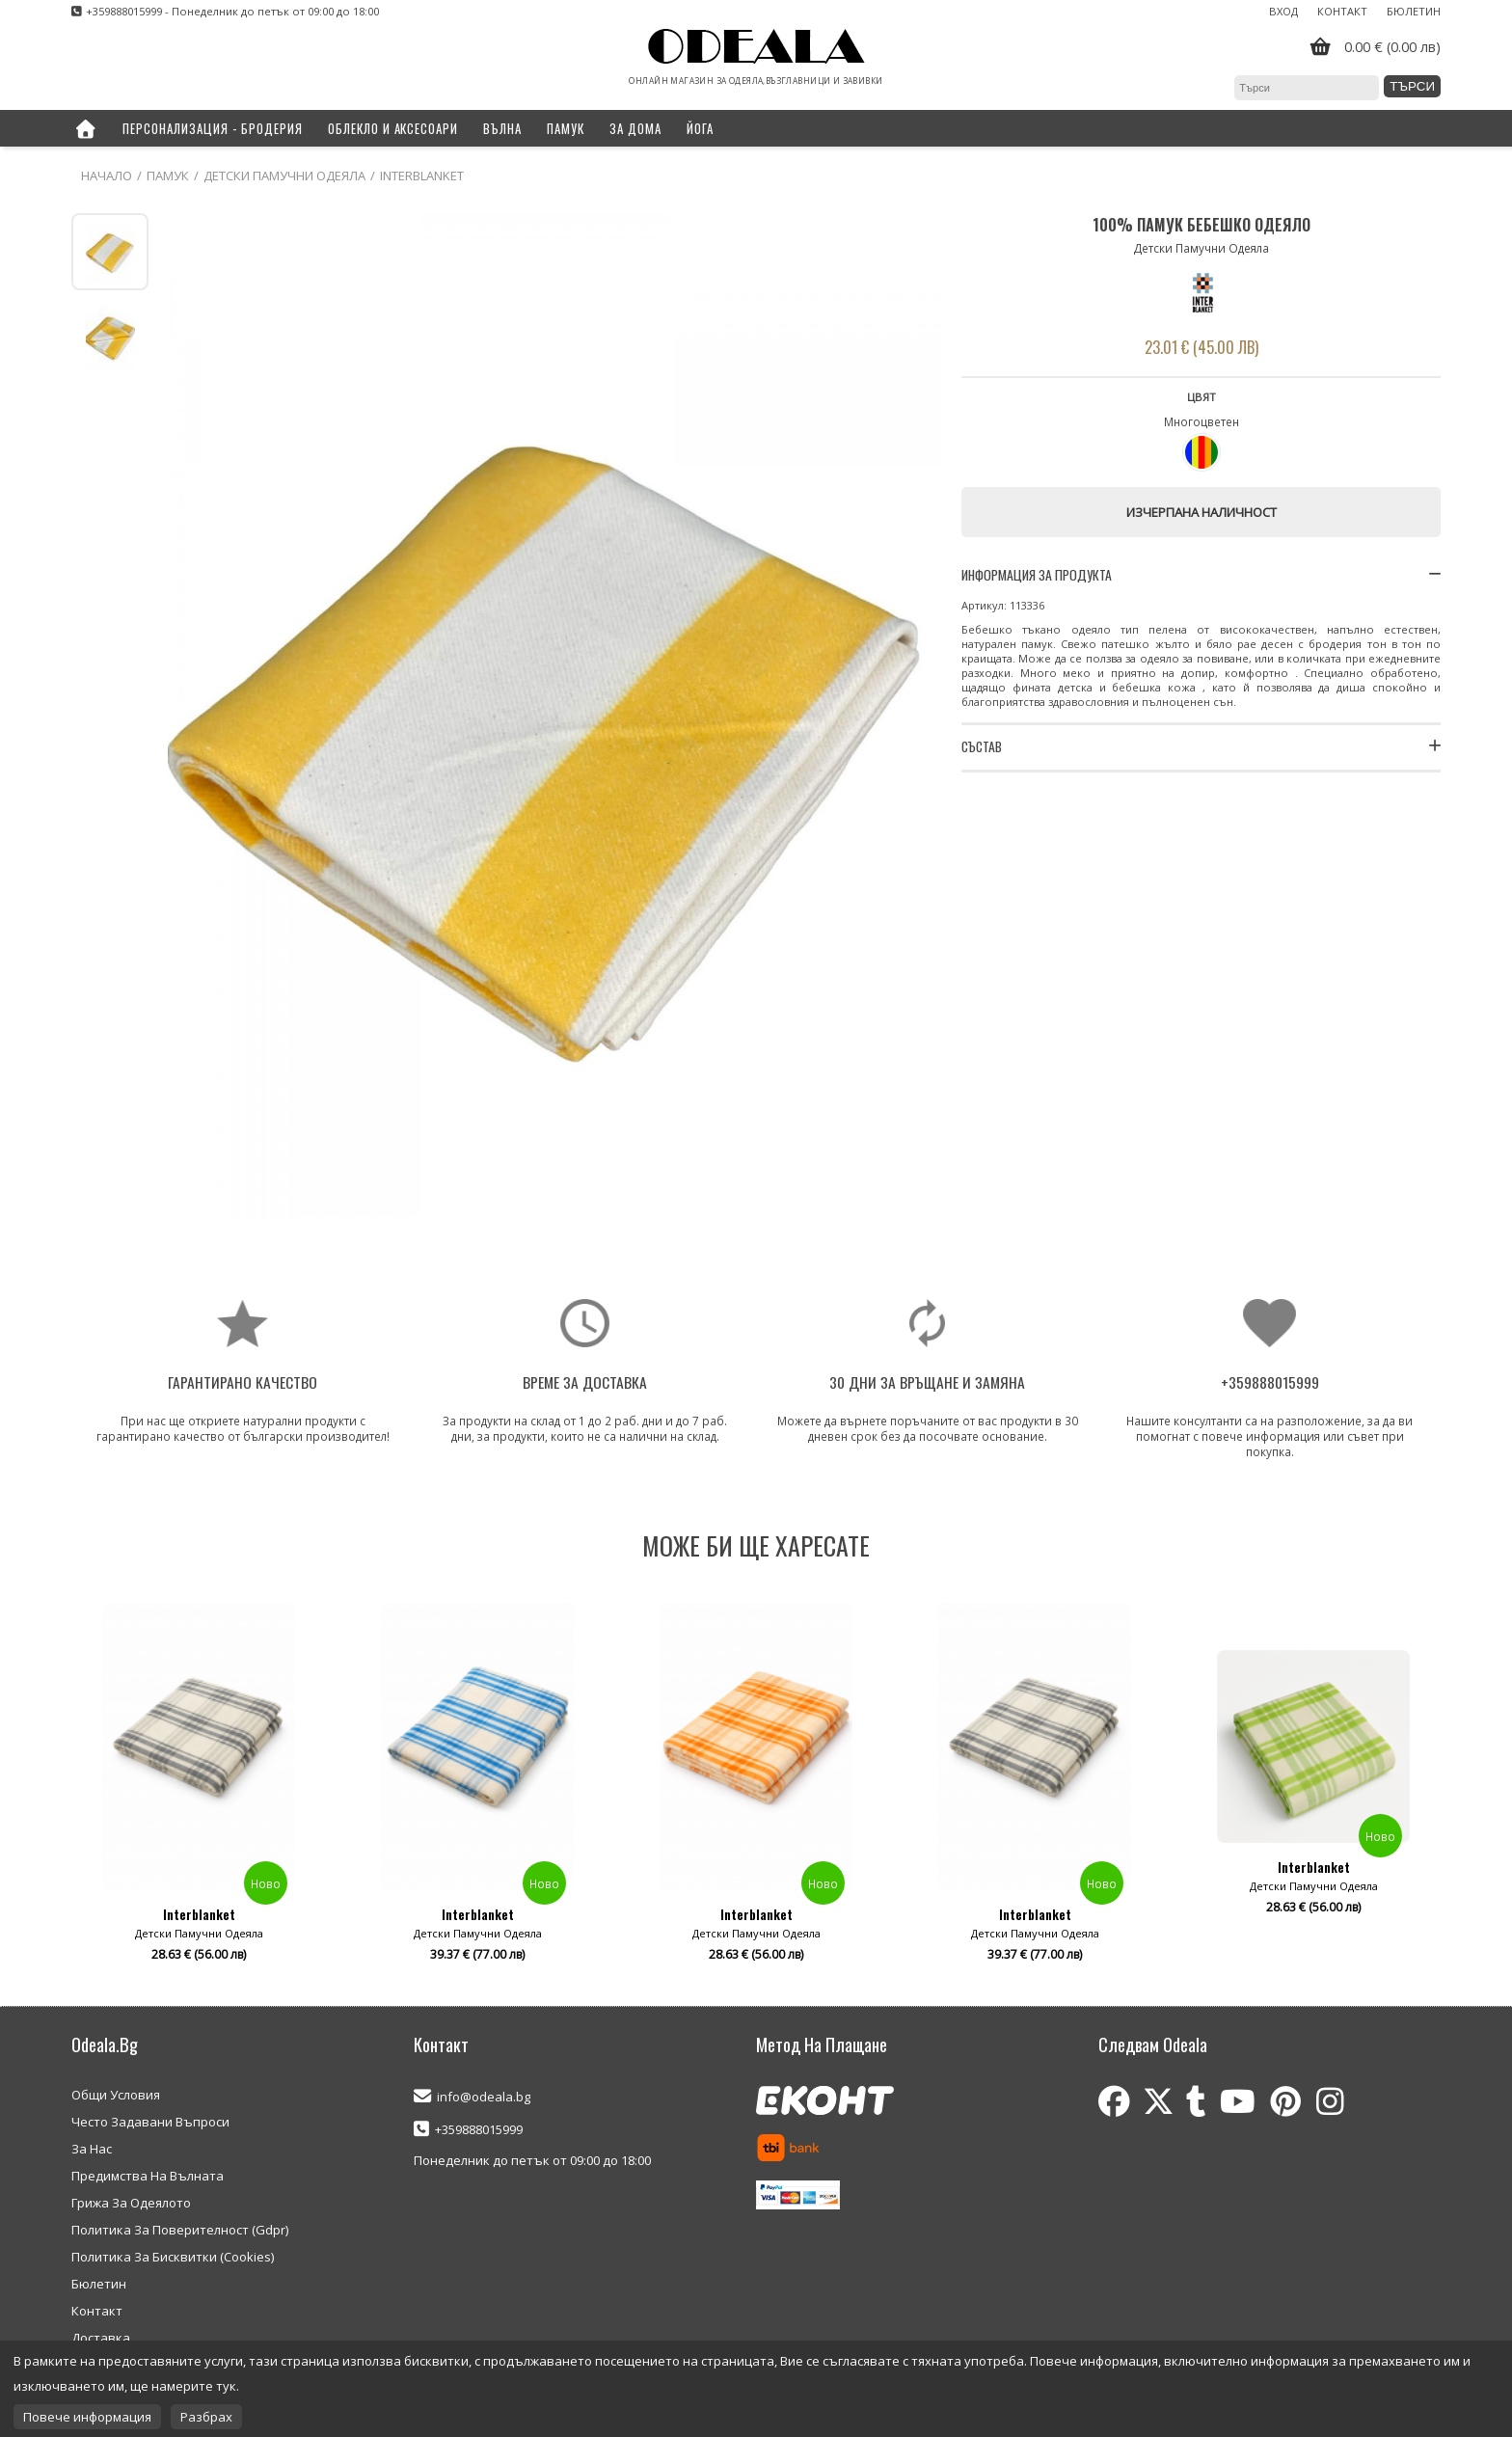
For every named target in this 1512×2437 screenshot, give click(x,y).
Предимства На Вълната (147, 2175)
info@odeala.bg (483, 2096)
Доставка (100, 2337)
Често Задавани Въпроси (150, 2121)
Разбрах (206, 2416)
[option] (199, 1790)
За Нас (91, 2148)
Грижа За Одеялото (131, 2202)
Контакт (1342, 11)
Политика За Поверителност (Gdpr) (179, 2229)
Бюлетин (1414, 11)
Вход (1283, 11)
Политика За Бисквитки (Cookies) (172, 2256)
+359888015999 (479, 2129)
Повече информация (87, 2416)
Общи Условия (115, 2094)
